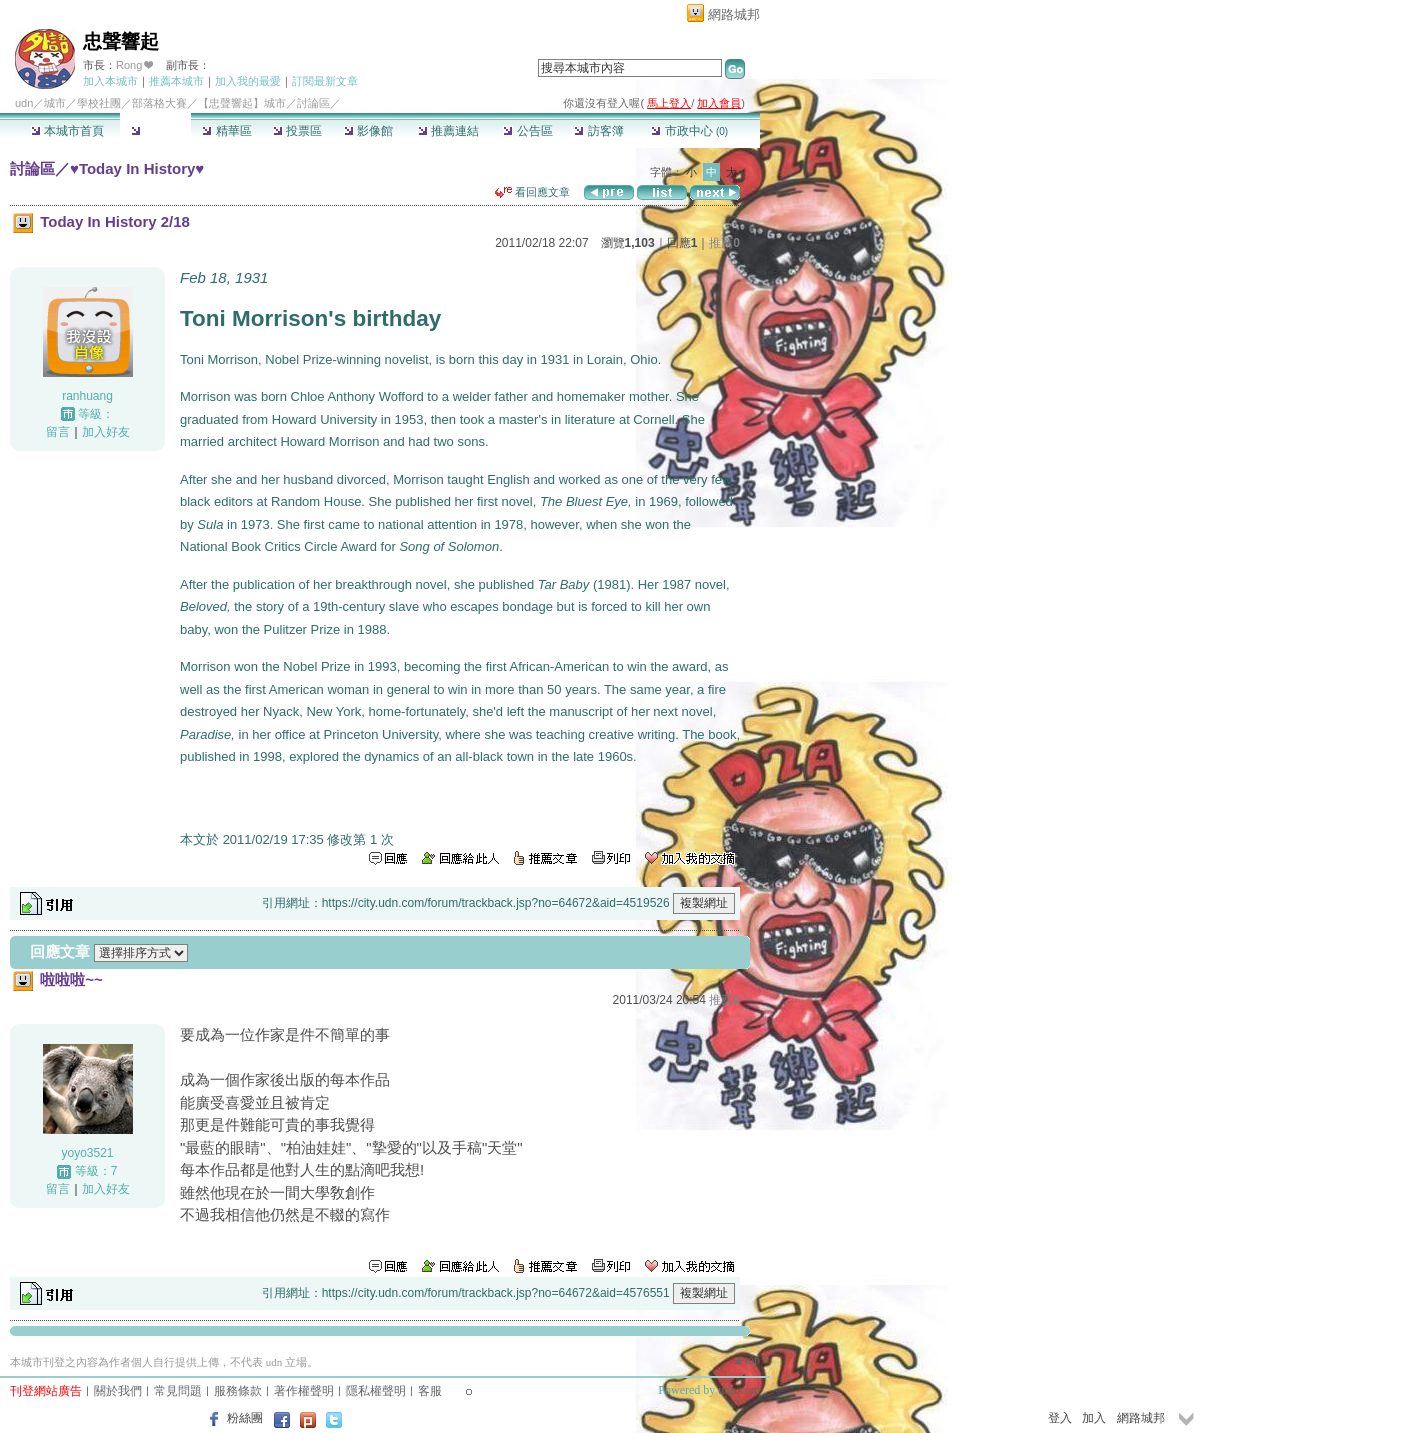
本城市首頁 (67, 131)
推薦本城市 (176, 81)
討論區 (155, 131)
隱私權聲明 (376, 1391)
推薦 (724, 243)
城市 (55, 103)
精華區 (226, 131)
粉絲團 (245, 1418)
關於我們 (118, 1391)
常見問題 (178, 1391)
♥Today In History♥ (137, 168)
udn (24, 103)
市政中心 (689, 131)
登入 (1060, 1418)
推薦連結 (448, 131)
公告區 (527, 131)
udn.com (739, 1390)
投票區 (297, 131)
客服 (430, 1391)
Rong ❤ (134, 65)
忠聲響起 (121, 41)
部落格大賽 (159, 103)
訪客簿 (598, 131)
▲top (746, 1360)
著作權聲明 (304, 1391)
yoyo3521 (87, 1153)
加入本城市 (110, 81)
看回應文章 (532, 192)
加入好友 (106, 432)
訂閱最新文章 (325, 81)
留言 (58, 432)
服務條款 (238, 1391)
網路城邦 (734, 14)
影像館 (368, 131)
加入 (1094, 1418)
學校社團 (99, 103)
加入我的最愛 (248, 81)
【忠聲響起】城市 (242, 103)
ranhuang (87, 396)
